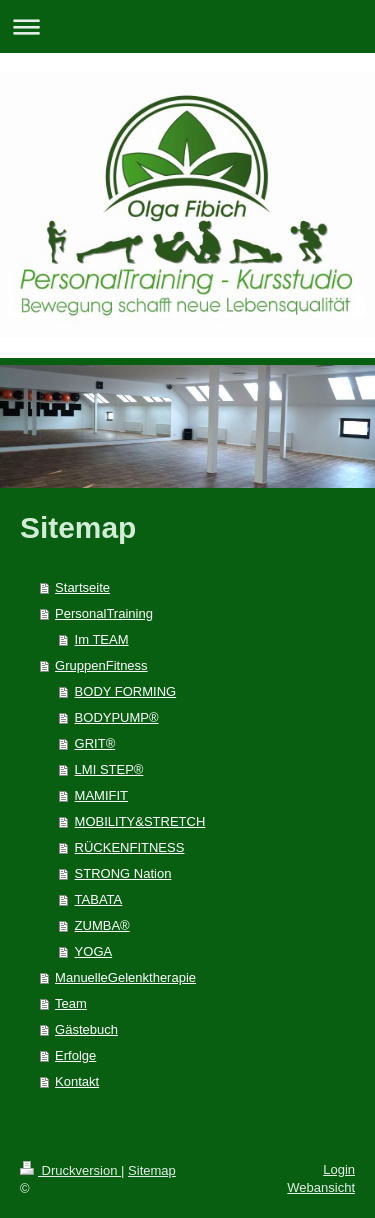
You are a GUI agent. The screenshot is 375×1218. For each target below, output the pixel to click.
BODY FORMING (126, 691)
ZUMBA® (102, 925)
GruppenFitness (101, 665)
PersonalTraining (104, 613)
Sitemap (152, 1170)
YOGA (94, 951)
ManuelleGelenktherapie (125, 977)
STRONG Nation (123, 873)
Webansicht (321, 1187)
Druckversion (70, 1170)
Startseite (82, 587)
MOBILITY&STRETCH (140, 821)
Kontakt (77, 1081)
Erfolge (75, 1055)
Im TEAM (102, 639)
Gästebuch (86, 1029)
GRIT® (95, 743)
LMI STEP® (109, 769)
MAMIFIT (101, 795)
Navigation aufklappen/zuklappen (187, 26)
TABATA (99, 899)
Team (71, 1003)
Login (339, 1169)
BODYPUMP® (117, 717)
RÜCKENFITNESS (130, 847)
